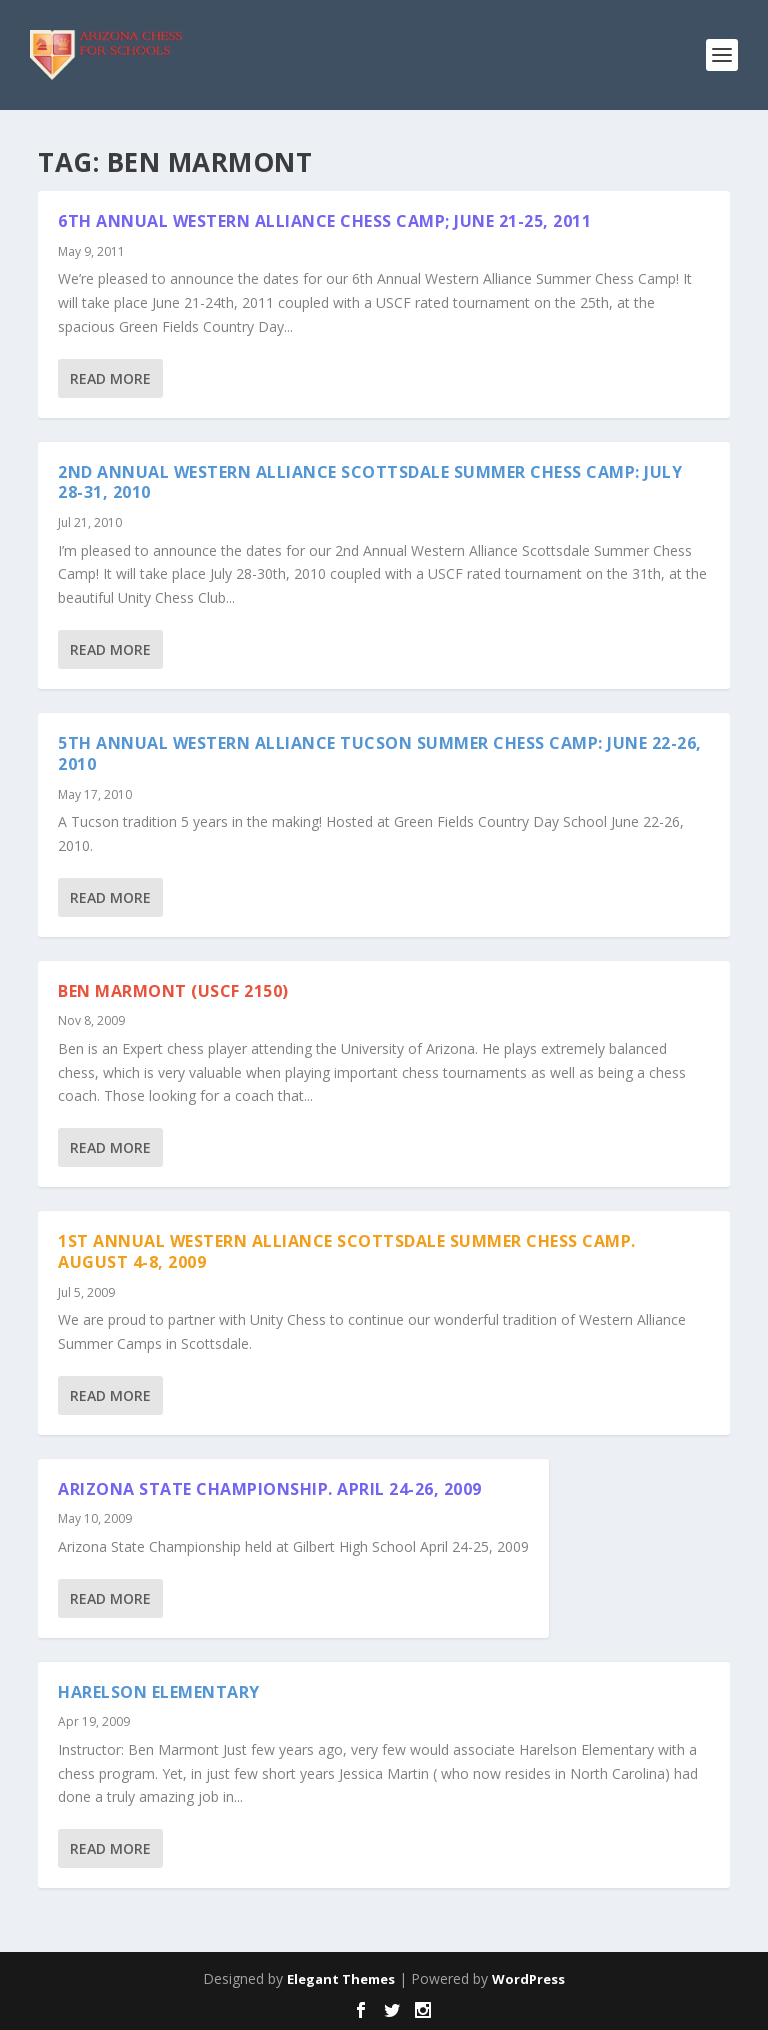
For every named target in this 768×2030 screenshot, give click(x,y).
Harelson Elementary (159, 1692)
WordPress (528, 1979)
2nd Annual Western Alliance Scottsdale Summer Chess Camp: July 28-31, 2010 (370, 482)
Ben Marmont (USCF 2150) (173, 991)
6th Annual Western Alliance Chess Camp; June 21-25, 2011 (324, 221)
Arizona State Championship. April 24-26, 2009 (270, 1489)
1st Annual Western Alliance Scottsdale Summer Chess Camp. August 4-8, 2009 (347, 1251)
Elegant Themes (341, 1979)
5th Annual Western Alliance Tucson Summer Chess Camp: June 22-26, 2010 (380, 753)
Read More (110, 378)
